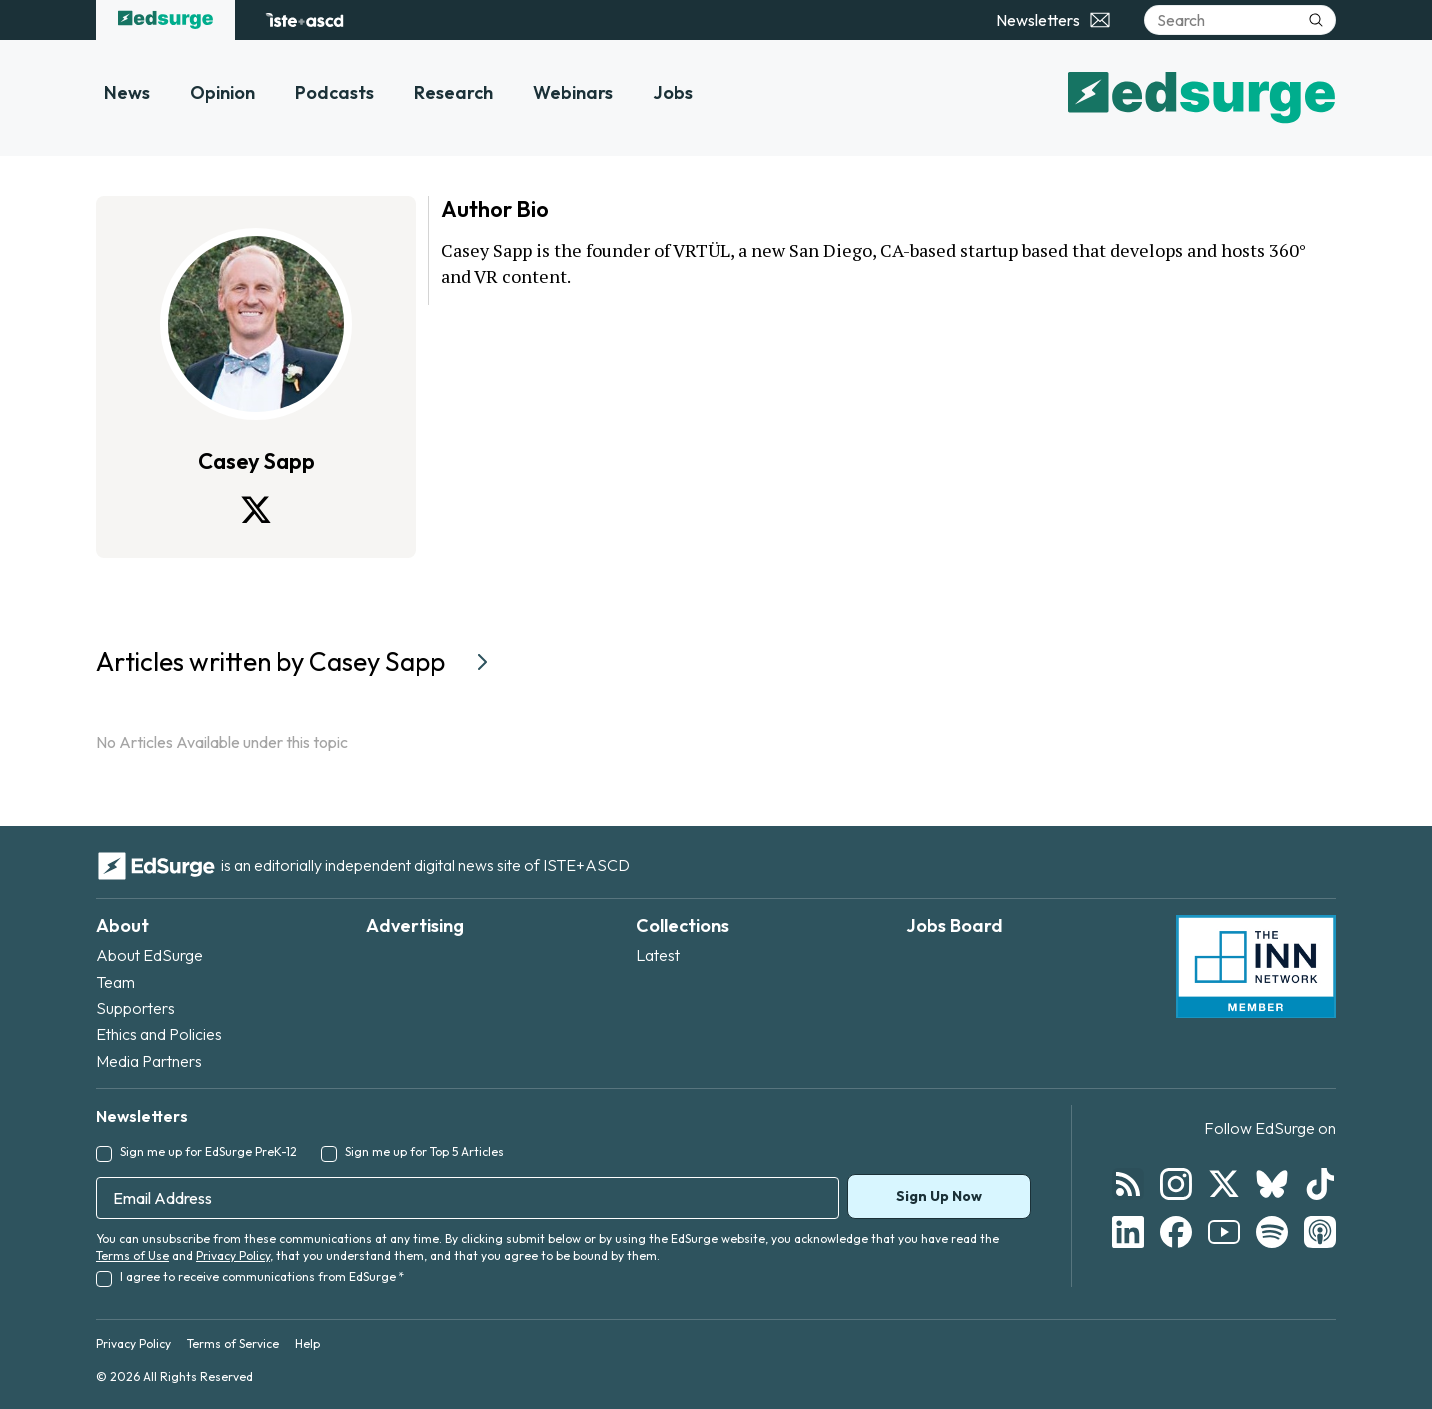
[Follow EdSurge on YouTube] (1224, 1232)
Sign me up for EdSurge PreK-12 (208, 1151)
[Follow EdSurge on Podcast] (1320, 1232)
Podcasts (334, 92)
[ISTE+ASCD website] (304, 20)
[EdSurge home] (165, 20)
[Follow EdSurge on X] (1224, 1184)
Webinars (573, 92)
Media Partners (149, 1061)
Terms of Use (132, 1255)
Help (307, 1343)
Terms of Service (233, 1343)
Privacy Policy (233, 1255)
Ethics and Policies (159, 1034)
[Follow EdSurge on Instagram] (1176, 1184)
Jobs (673, 92)
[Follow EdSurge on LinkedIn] (1128, 1232)
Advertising (415, 925)
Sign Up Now (939, 1196)
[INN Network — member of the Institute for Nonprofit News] (1256, 967)
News (127, 92)
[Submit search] (1316, 20)
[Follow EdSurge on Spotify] (1272, 1232)
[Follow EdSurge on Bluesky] (1272, 1184)
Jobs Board (954, 925)
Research (453, 92)
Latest (658, 955)
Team (115, 982)
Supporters (135, 1008)
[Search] (1240, 20)
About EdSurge (149, 955)
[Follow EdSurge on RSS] (1128, 1184)
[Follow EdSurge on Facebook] (1176, 1232)
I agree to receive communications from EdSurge (262, 1276)
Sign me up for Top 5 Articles (424, 1151)
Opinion (222, 92)
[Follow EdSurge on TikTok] (1320, 1184)
